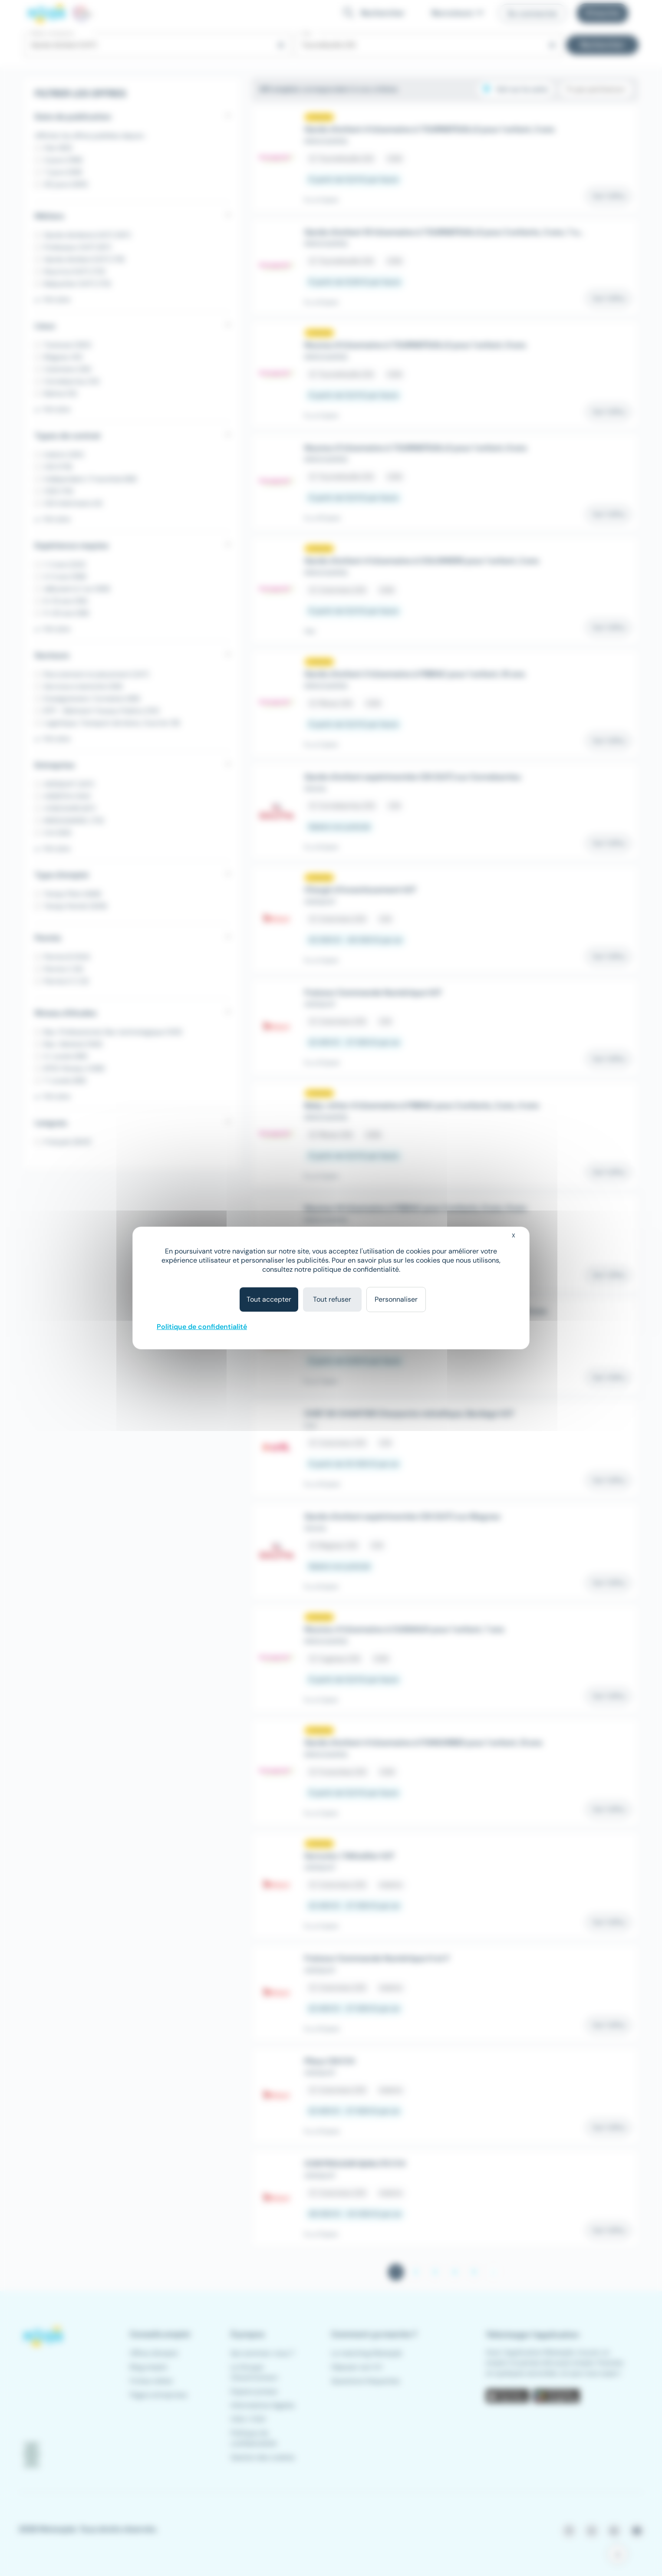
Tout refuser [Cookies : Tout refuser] (332, 1299)
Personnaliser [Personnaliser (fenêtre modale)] (396, 1299)
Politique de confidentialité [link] (202, 1326)
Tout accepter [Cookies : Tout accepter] (269, 1299)
